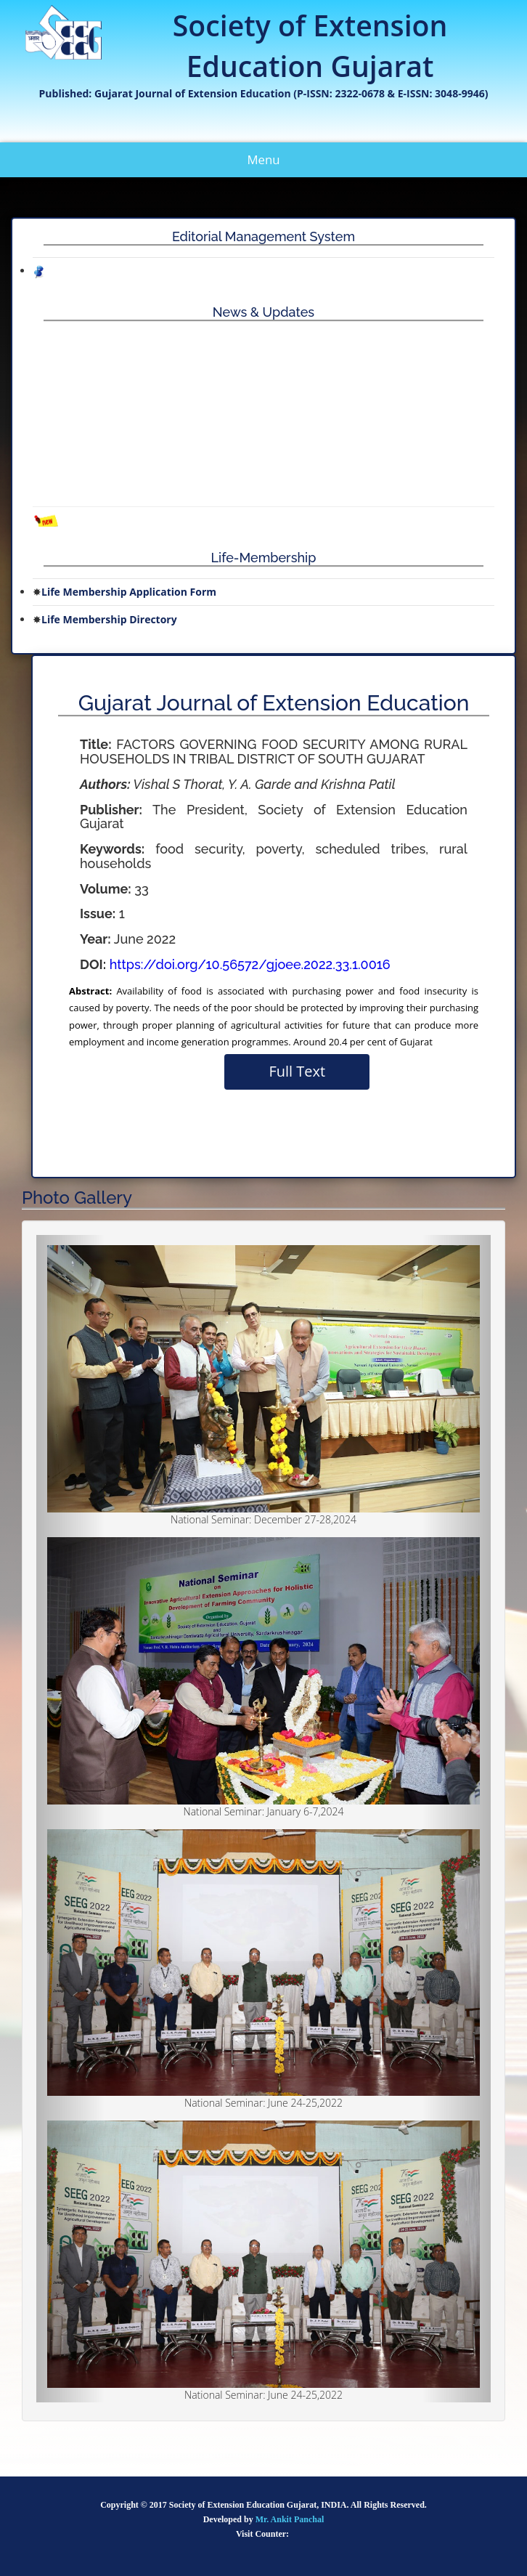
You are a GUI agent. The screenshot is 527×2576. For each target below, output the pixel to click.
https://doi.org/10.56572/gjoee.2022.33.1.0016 (250, 964)
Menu (275, 163)
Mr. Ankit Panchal (290, 2519)
